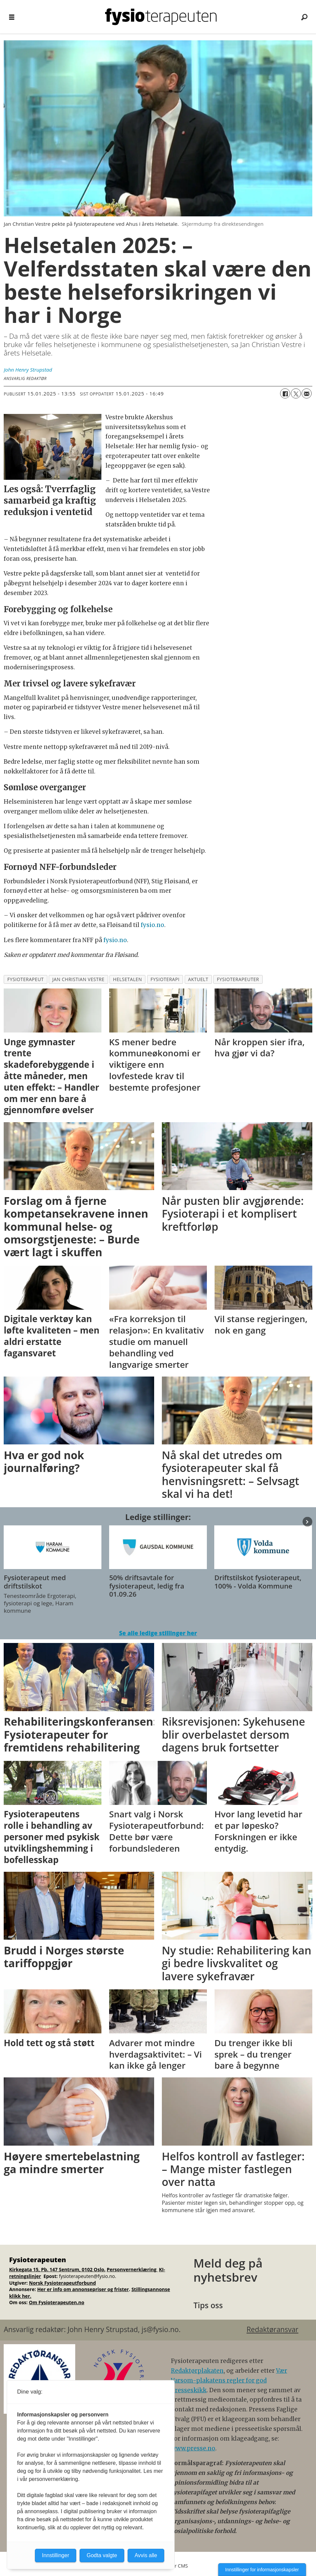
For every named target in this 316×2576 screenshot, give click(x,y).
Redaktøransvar (272, 2329)
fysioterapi (164, 979)
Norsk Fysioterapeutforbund (62, 2283)
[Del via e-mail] (307, 393)
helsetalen (127, 979)
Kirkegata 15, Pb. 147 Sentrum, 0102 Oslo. (57, 2269)
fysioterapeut (25, 979)
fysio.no (152, 925)
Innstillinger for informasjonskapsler (262, 2569)
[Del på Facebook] (285, 393)
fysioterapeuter (238, 979)
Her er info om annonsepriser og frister (83, 2289)
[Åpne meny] (11, 17)
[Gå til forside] (160, 16)
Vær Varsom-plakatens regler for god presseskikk (229, 2380)
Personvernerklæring (132, 2269)
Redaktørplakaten (197, 2370)
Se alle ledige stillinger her (158, 1633)
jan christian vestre (78, 979)
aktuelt (198, 979)
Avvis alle (146, 2555)
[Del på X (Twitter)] (296, 393)
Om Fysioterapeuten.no (56, 2302)
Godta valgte (102, 2555)
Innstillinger (55, 2555)
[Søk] (304, 17)
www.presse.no (193, 2448)
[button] (307, 1522)
